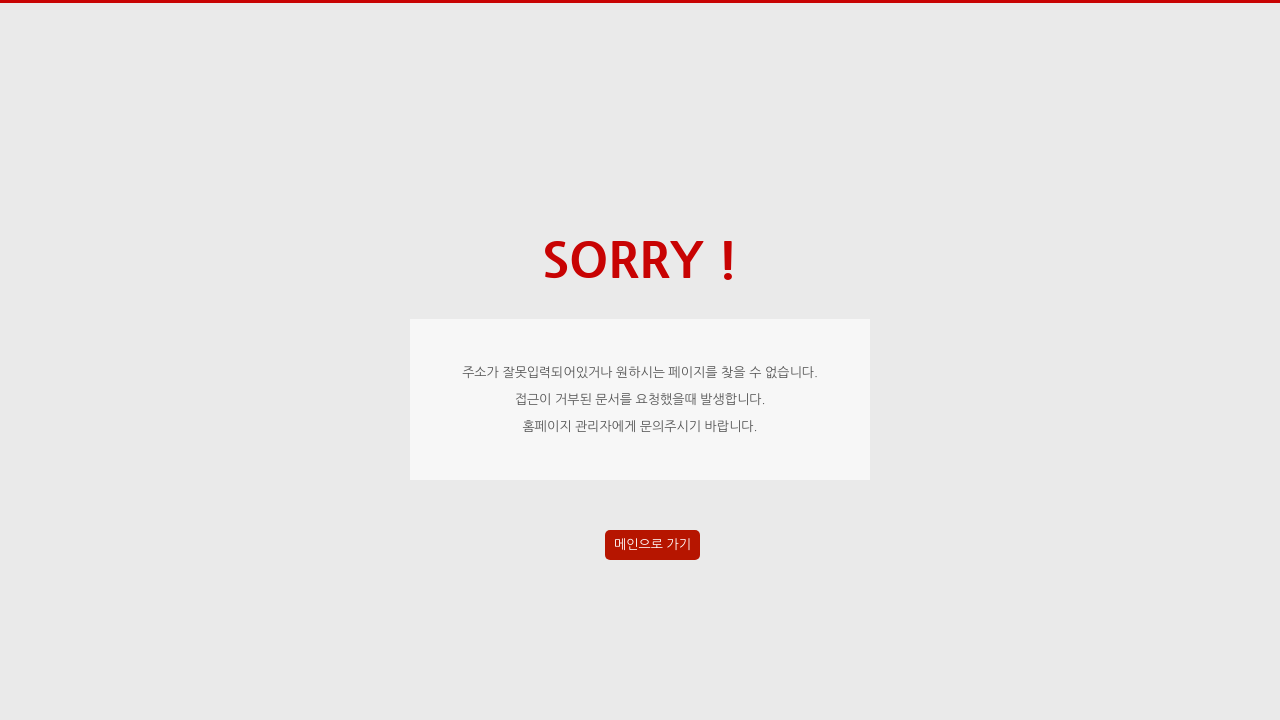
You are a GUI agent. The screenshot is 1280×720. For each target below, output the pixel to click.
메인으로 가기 (652, 544)
